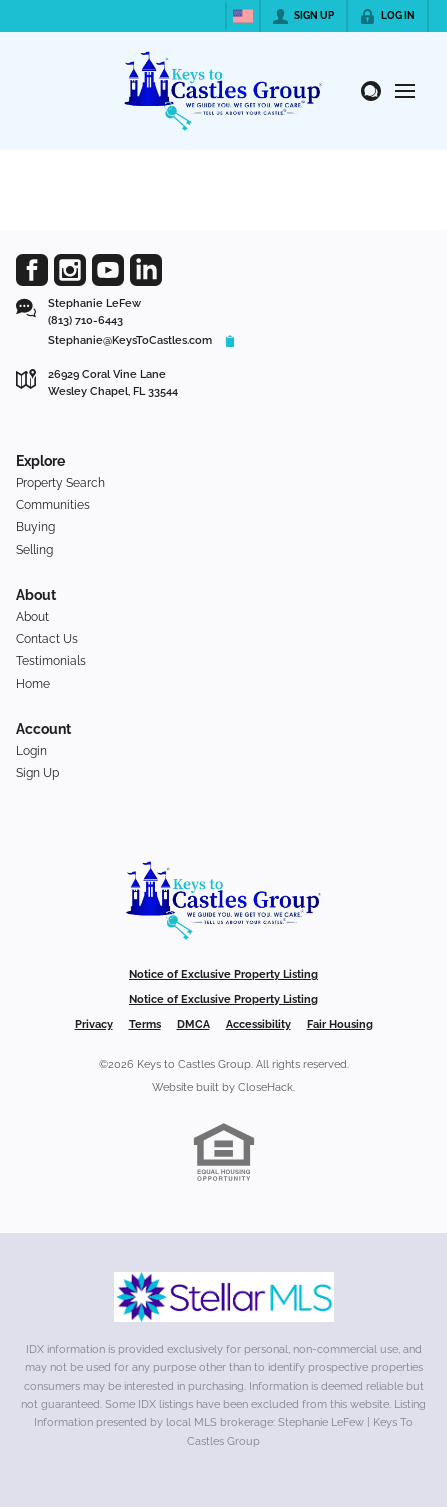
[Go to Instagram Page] (70, 270)
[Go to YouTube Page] (108, 270)
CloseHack (265, 1087)
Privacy (94, 1024)
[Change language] (243, 16)
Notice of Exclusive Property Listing (223, 974)
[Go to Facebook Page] (32, 270)
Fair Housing (340, 1024)
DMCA (193, 1024)
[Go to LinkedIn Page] (146, 270)
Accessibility (258, 1024)
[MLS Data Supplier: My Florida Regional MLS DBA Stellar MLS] (224, 1297)
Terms (145, 1024)
